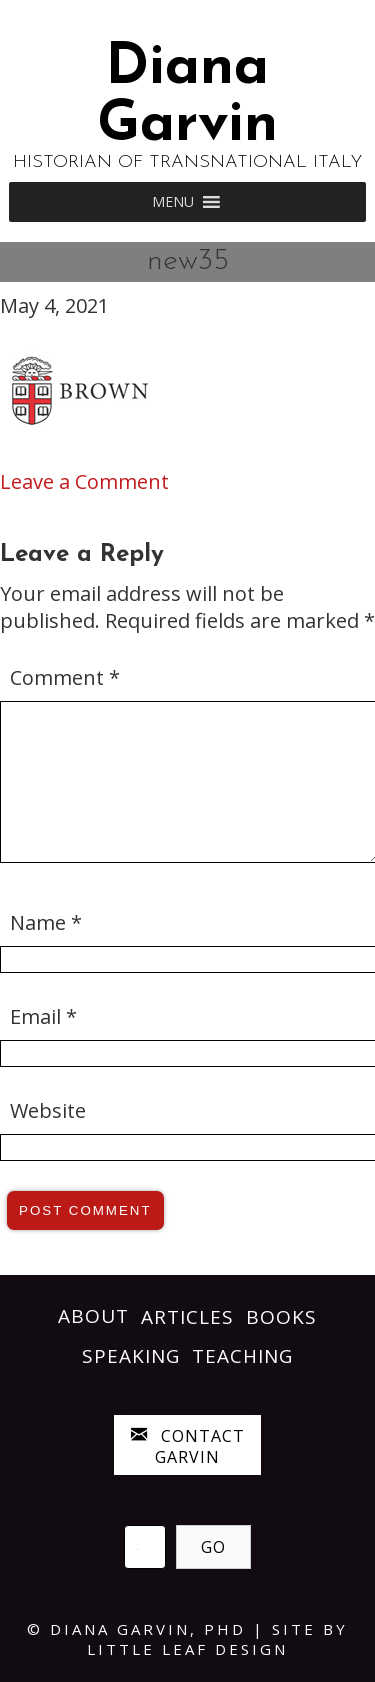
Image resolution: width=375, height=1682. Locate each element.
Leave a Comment (84, 481)
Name (46, 922)
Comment (65, 677)
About (93, 1316)
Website (48, 1110)
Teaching (242, 1356)
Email (43, 1016)
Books (281, 1317)
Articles (187, 1317)
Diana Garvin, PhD (148, 1629)
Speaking (131, 1356)
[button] (173, 202)
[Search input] (145, 1547)
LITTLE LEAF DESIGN (187, 1649)
